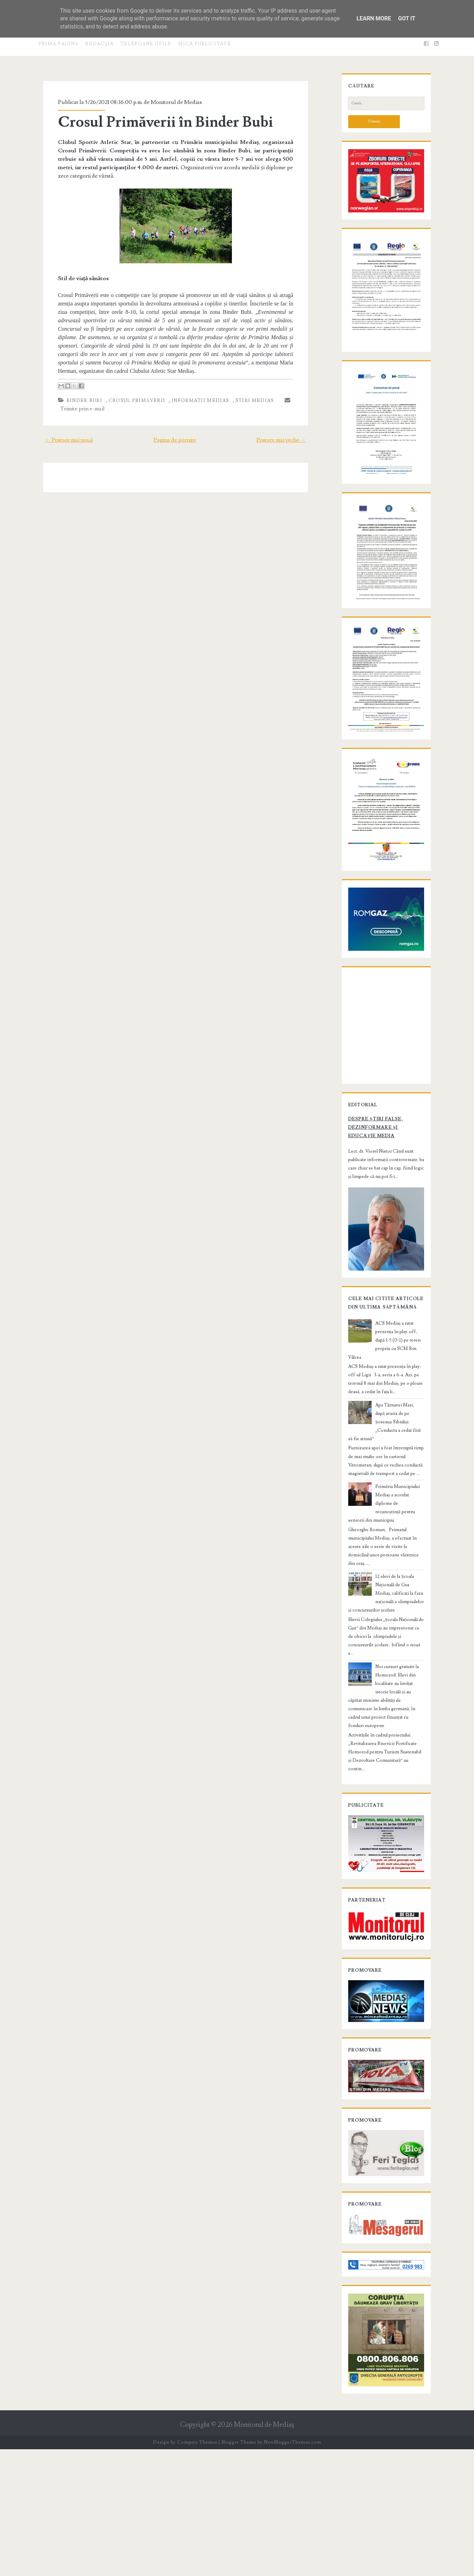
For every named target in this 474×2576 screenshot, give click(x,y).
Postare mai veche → (289, 431)
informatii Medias (193, 392)
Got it (406, 18)
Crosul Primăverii (129, 392)
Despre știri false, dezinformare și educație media (380, 1257)
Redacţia (99, 44)
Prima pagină (59, 44)
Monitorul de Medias (169, 102)
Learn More (374, 18)
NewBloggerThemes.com (292, 2569)
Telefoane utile (146, 44)
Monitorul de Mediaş (264, 2552)
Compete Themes (197, 2569)
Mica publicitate (204, 44)
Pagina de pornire (175, 431)
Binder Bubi (77, 392)
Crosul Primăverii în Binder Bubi (158, 122)
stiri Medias (247, 392)
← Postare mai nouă (61, 431)
